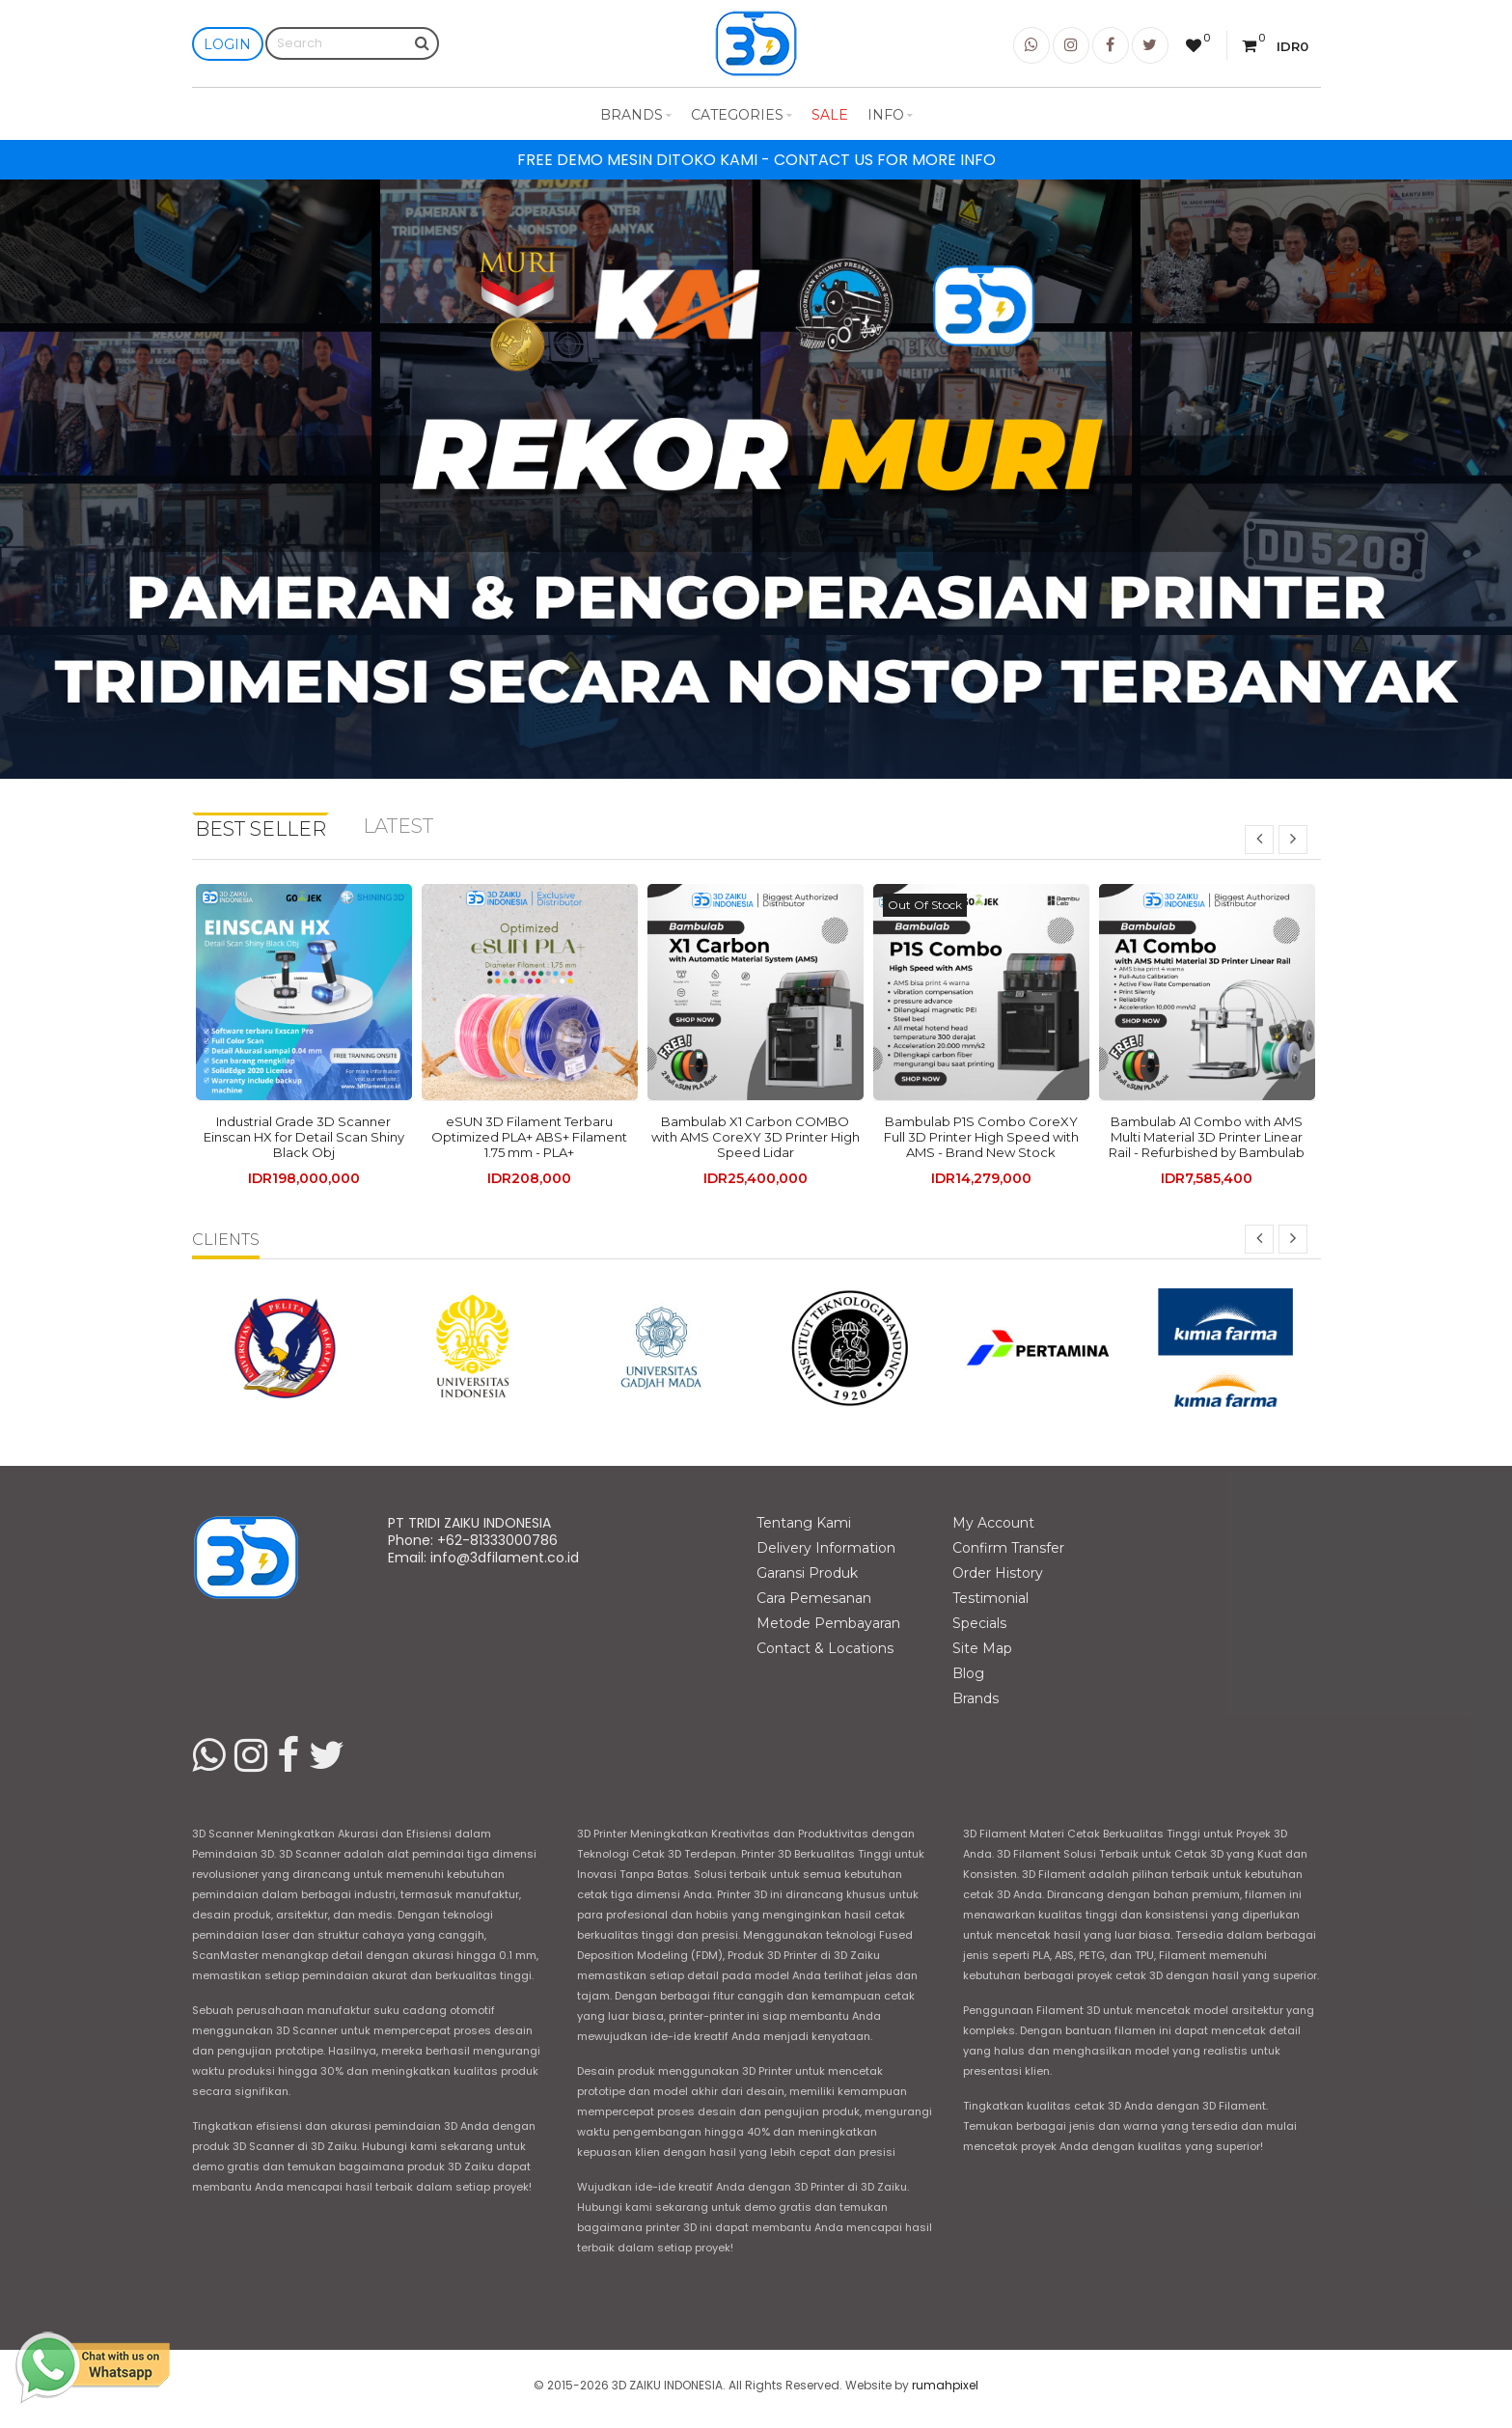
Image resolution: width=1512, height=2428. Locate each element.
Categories (741, 115)
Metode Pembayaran (828, 1623)
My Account (993, 1522)
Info (890, 115)
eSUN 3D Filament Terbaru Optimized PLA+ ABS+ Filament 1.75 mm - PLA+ (529, 1137)
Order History (997, 1573)
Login (227, 44)
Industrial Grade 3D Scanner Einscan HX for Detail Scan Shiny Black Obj (304, 1137)
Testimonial (990, 1598)
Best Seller (260, 829)
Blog (968, 1673)
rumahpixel (945, 2385)
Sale (829, 115)
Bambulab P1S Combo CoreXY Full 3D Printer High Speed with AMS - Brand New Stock (981, 1137)
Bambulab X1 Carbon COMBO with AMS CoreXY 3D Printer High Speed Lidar (755, 1137)
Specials (979, 1623)
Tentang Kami (803, 1522)
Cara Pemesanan (813, 1598)
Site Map (982, 1648)
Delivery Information (825, 1548)
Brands (636, 115)
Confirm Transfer (1008, 1548)
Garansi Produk (807, 1573)
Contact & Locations (824, 1648)
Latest (398, 826)
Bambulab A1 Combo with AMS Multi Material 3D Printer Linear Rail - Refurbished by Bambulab (1207, 1137)
